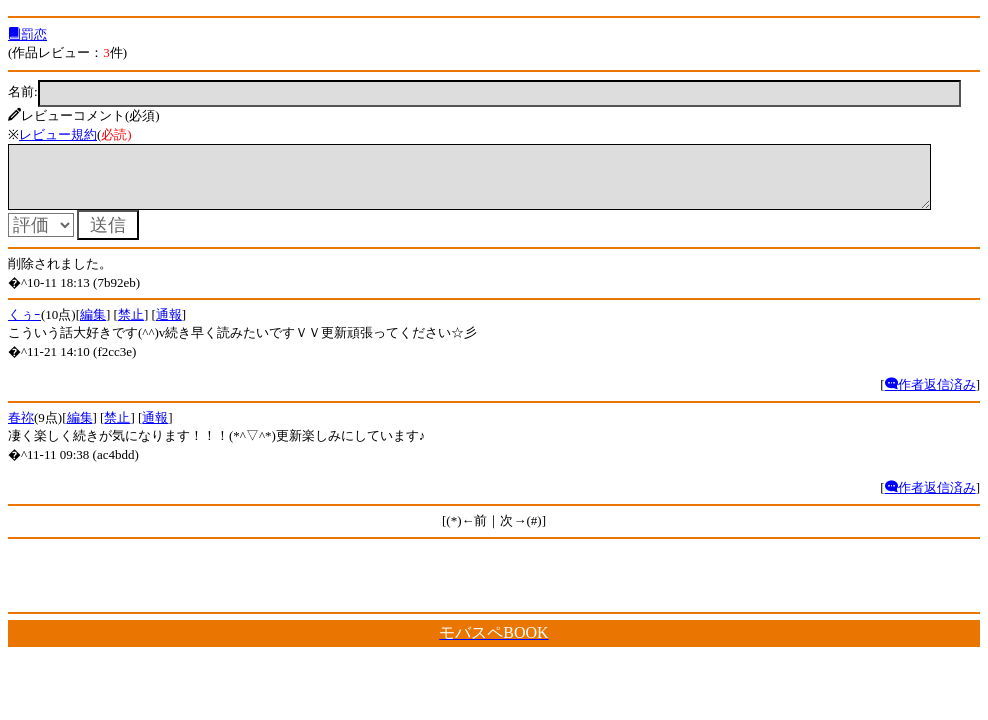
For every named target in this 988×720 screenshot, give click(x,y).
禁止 (131, 326)
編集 (93, 326)
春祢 (21, 429)
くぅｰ (24, 326)
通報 (169, 326)
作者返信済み (930, 396)
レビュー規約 (58, 134)
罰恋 (27, 34)
